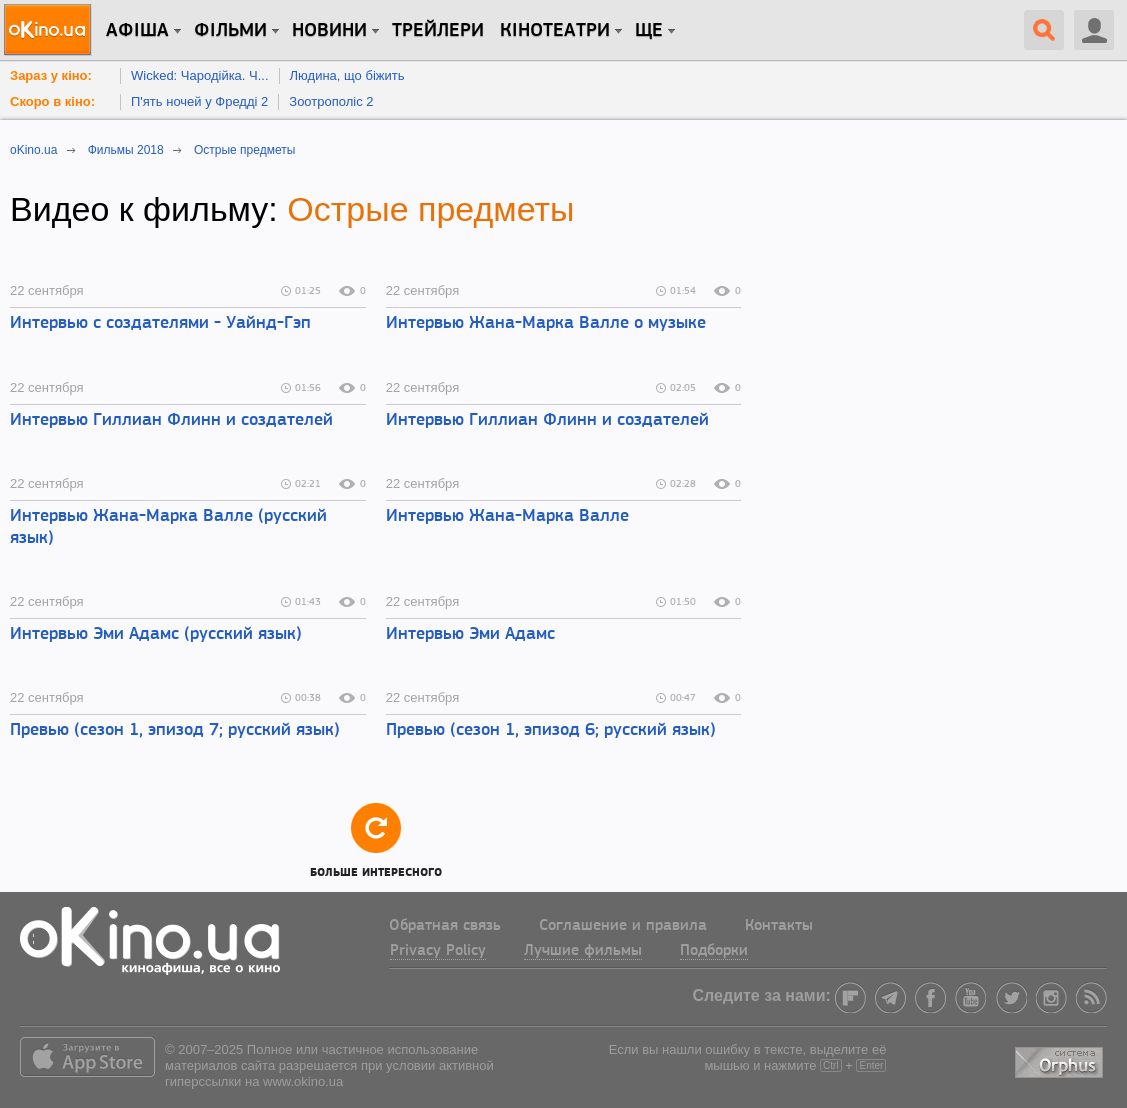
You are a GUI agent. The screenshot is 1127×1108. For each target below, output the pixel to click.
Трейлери (438, 31)
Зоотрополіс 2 (331, 101)
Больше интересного (376, 839)
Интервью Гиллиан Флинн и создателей (171, 420)
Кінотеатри (555, 31)
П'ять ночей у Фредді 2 (199, 101)
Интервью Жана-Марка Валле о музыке (546, 323)
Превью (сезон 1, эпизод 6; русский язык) (551, 730)
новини (329, 31)
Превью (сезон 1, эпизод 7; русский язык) (175, 730)
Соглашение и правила (623, 926)
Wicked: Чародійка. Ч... (200, 75)
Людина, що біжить (347, 75)
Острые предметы (430, 209)
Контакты (779, 926)
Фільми (230, 31)
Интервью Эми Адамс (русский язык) (156, 634)
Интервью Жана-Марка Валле (507, 516)
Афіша (137, 31)
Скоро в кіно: (52, 101)
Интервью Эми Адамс (470, 634)
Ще (649, 31)
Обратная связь (445, 926)
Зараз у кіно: (51, 75)
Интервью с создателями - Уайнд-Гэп (160, 323)
